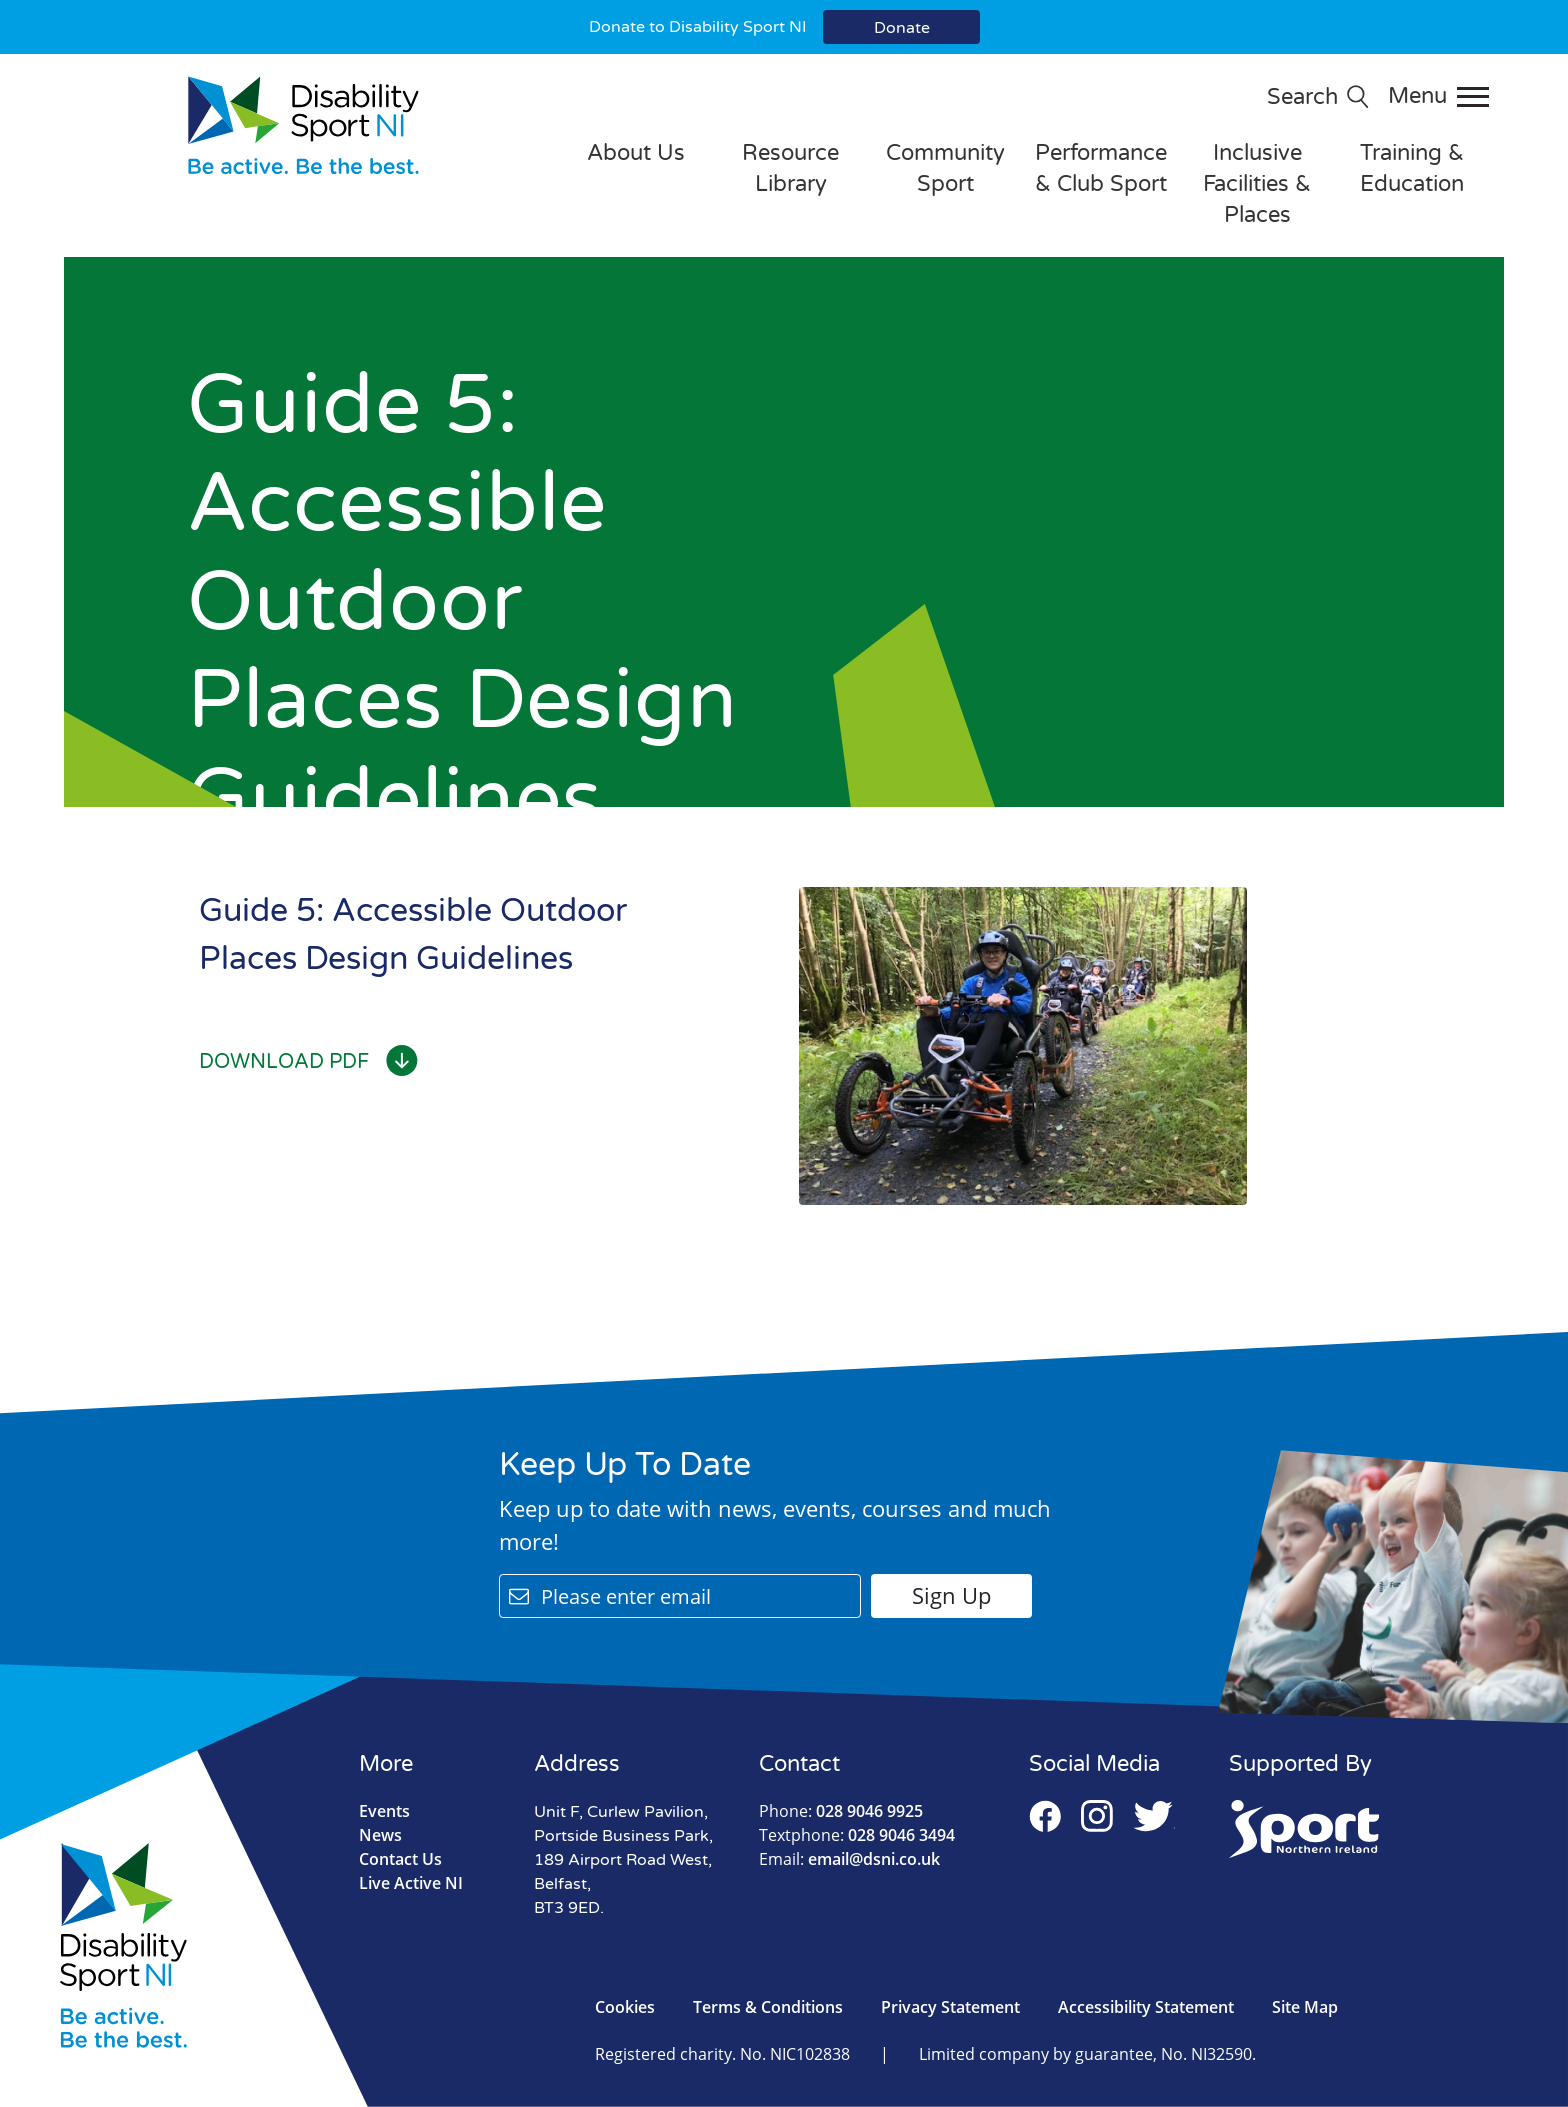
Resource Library (790, 168)
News (380, 1835)
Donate (902, 28)
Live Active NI (411, 1883)
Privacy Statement (950, 2007)
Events (384, 1811)
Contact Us (400, 1859)
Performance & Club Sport (1101, 168)
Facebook (1045, 1816)
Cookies (625, 2007)
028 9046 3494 (857, 1835)
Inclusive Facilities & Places (1257, 184)
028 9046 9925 (841, 1811)
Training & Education (1412, 168)
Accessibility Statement (1146, 2007)
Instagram (1097, 1816)
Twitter (1154, 1816)
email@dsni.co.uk (849, 1859)
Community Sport (945, 168)
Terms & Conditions (768, 2007)
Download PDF (308, 1062)
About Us (636, 153)
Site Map (1305, 2007)
